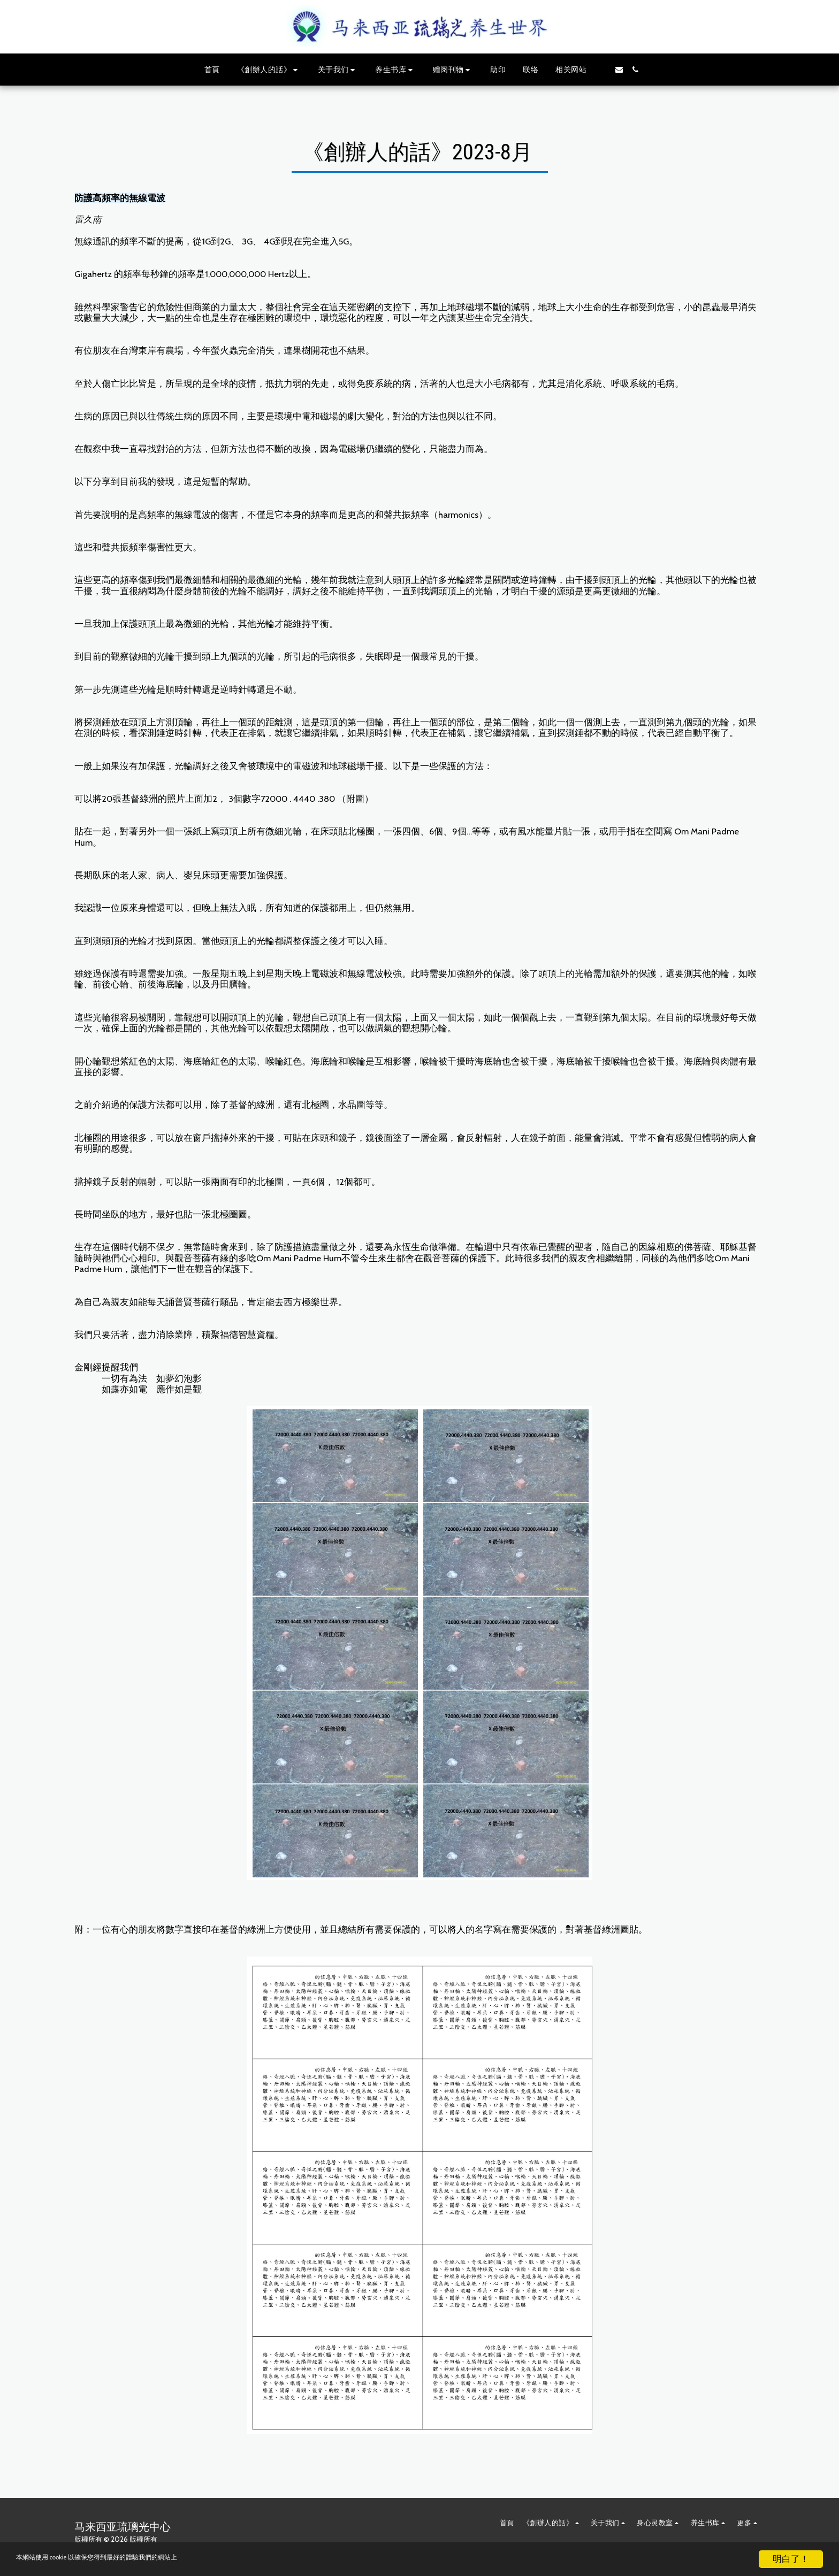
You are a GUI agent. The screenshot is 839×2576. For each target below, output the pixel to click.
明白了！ (791, 2559)
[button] (269, 70)
